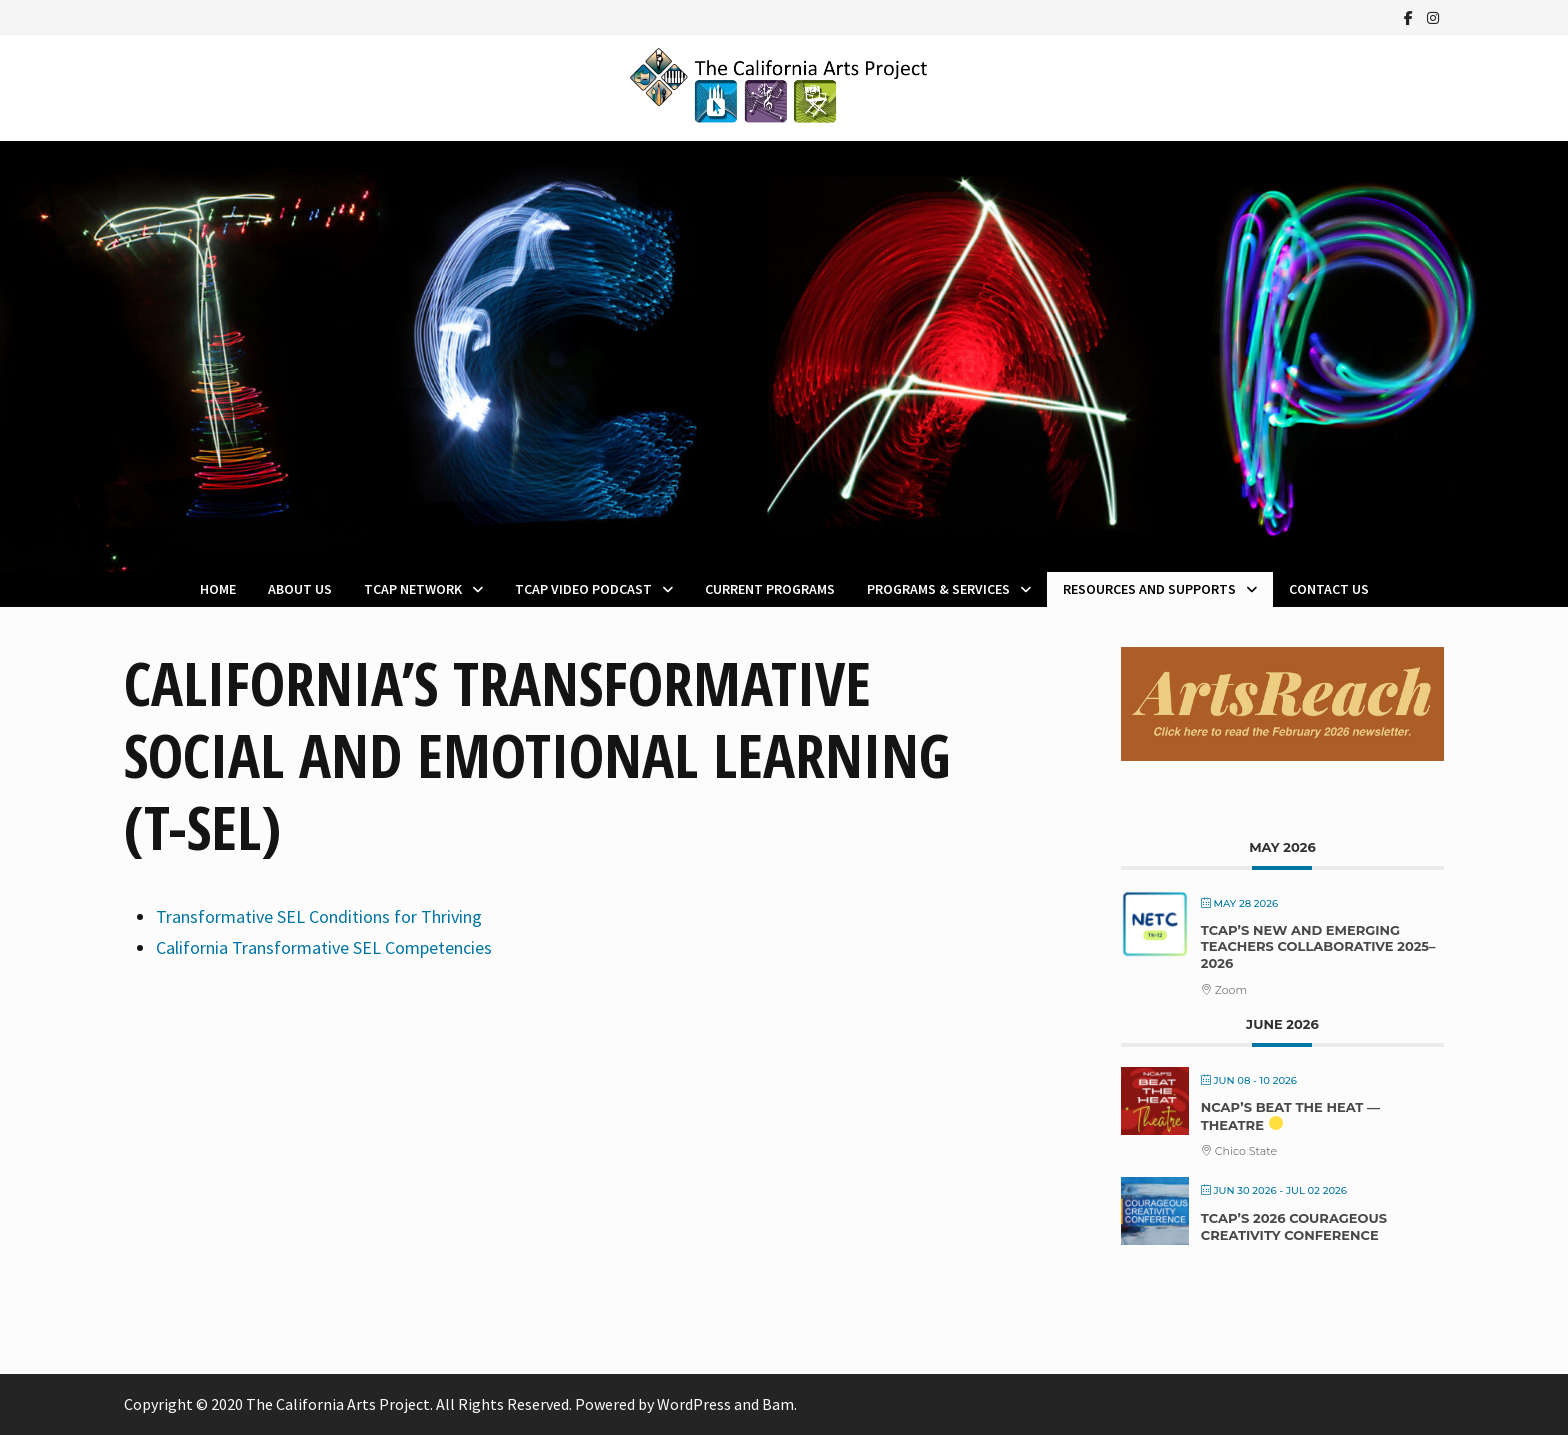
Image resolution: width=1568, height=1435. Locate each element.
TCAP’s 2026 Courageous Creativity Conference (1294, 1227)
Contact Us (1329, 589)
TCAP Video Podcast (583, 589)
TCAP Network (413, 589)
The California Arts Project (338, 1404)
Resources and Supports (1149, 589)
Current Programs (770, 589)
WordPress (694, 1404)
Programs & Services (938, 589)
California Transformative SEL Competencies (324, 947)
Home (218, 589)
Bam (778, 1404)
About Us (300, 589)
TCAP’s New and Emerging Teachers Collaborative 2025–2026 (1318, 946)
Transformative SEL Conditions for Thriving (319, 916)
